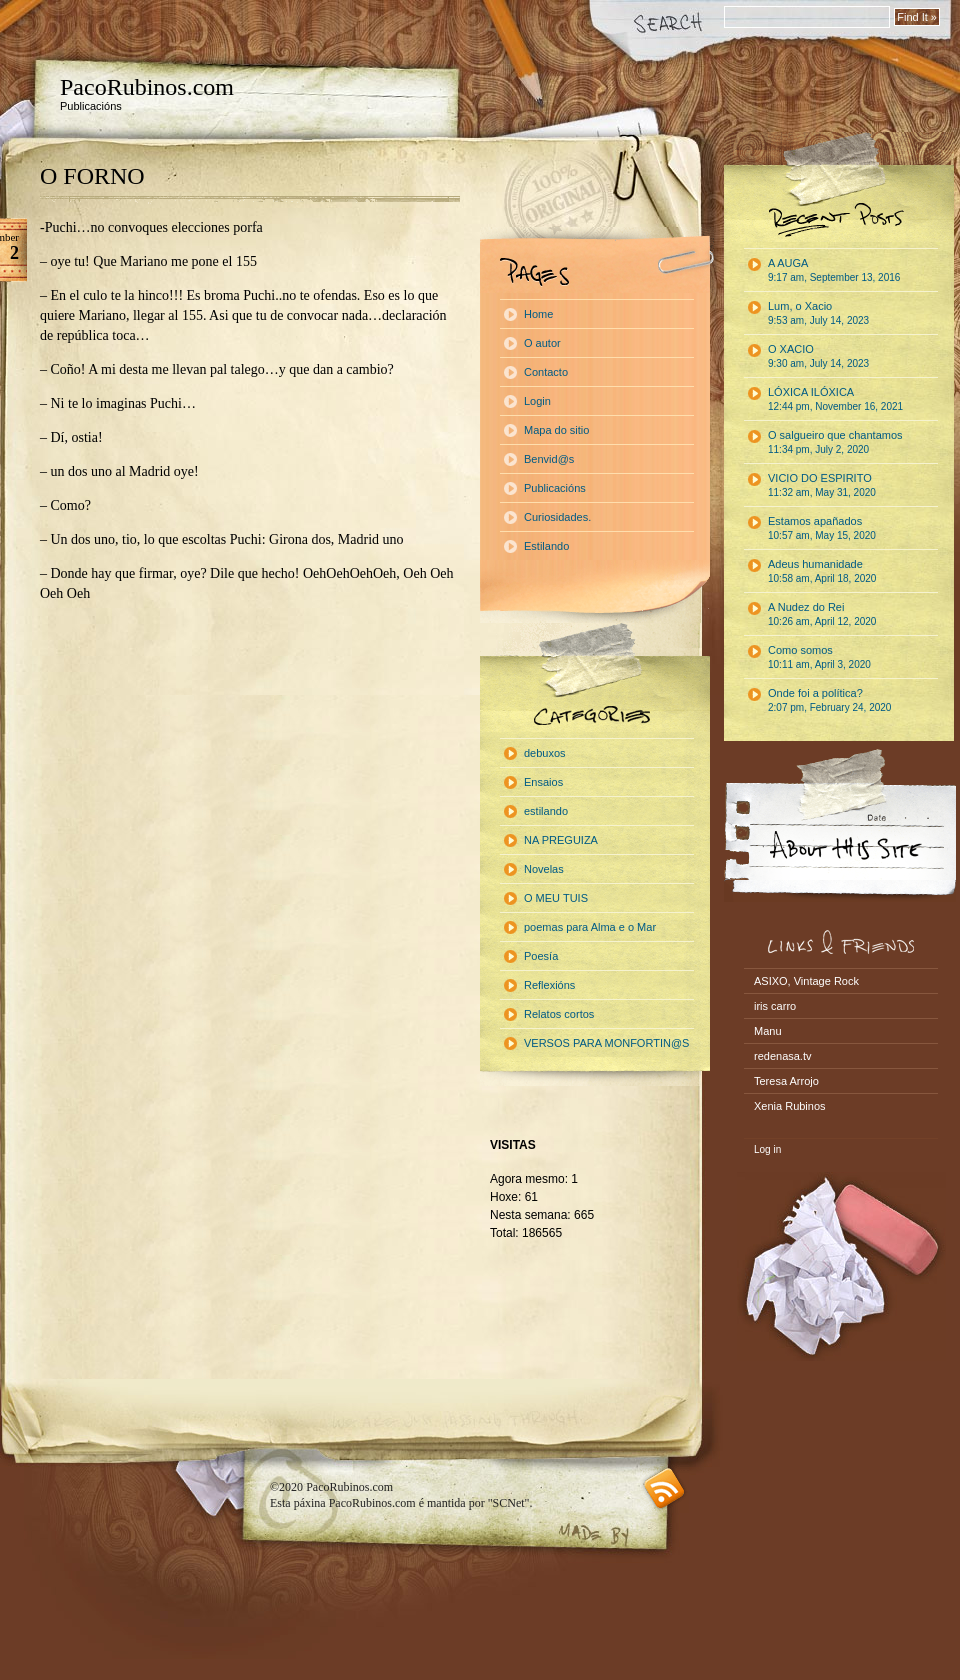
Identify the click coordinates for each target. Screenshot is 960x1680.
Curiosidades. (557, 517)
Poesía (541, 956)
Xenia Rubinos (790, 1106)
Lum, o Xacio (818, 313)
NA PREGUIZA (561, 840)
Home (538, 314)
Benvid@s (549, 459)
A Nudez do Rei (822, 614)
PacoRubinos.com (147, 87)
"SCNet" (509, 1503)
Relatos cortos (559, 1014)
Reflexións (549, 985)
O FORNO (92, 176)
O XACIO (818, 356)
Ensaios (543, 782)
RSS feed (664, 1488)
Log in (767, 1149)
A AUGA (834, 270)
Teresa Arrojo (786, 1081)
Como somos (819, 657)
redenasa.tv (782, 1056)
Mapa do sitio (556, 430)
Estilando (546, 546)
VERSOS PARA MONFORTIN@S (606, 1043)
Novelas (544, 869)
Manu (768, 1031)
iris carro (775, 1006)
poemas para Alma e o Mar (590, 927)
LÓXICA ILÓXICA (835, 399)
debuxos (545, 753)
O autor (542, 343)
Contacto (546, 372)
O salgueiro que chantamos (835, 442)
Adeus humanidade (822, 571)
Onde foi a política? (829, 700)
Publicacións (555, 488)
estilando (546, 811)
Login (537, 401)
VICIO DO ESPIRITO (822, 485)
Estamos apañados (822, 528)
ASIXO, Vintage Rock (806, 981)
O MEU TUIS (556, 898)
